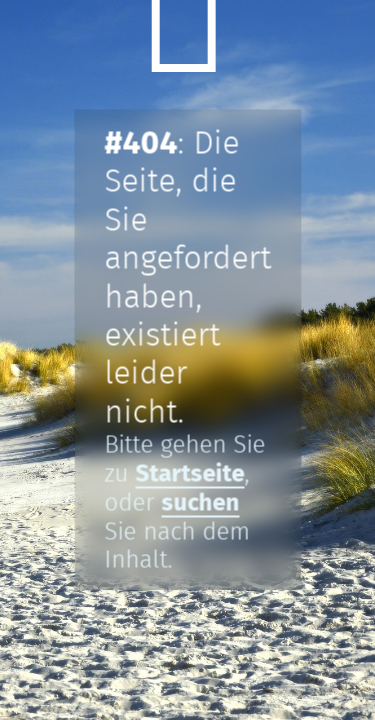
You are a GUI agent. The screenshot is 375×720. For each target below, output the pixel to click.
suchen (200, 503)
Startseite (189, 474)
